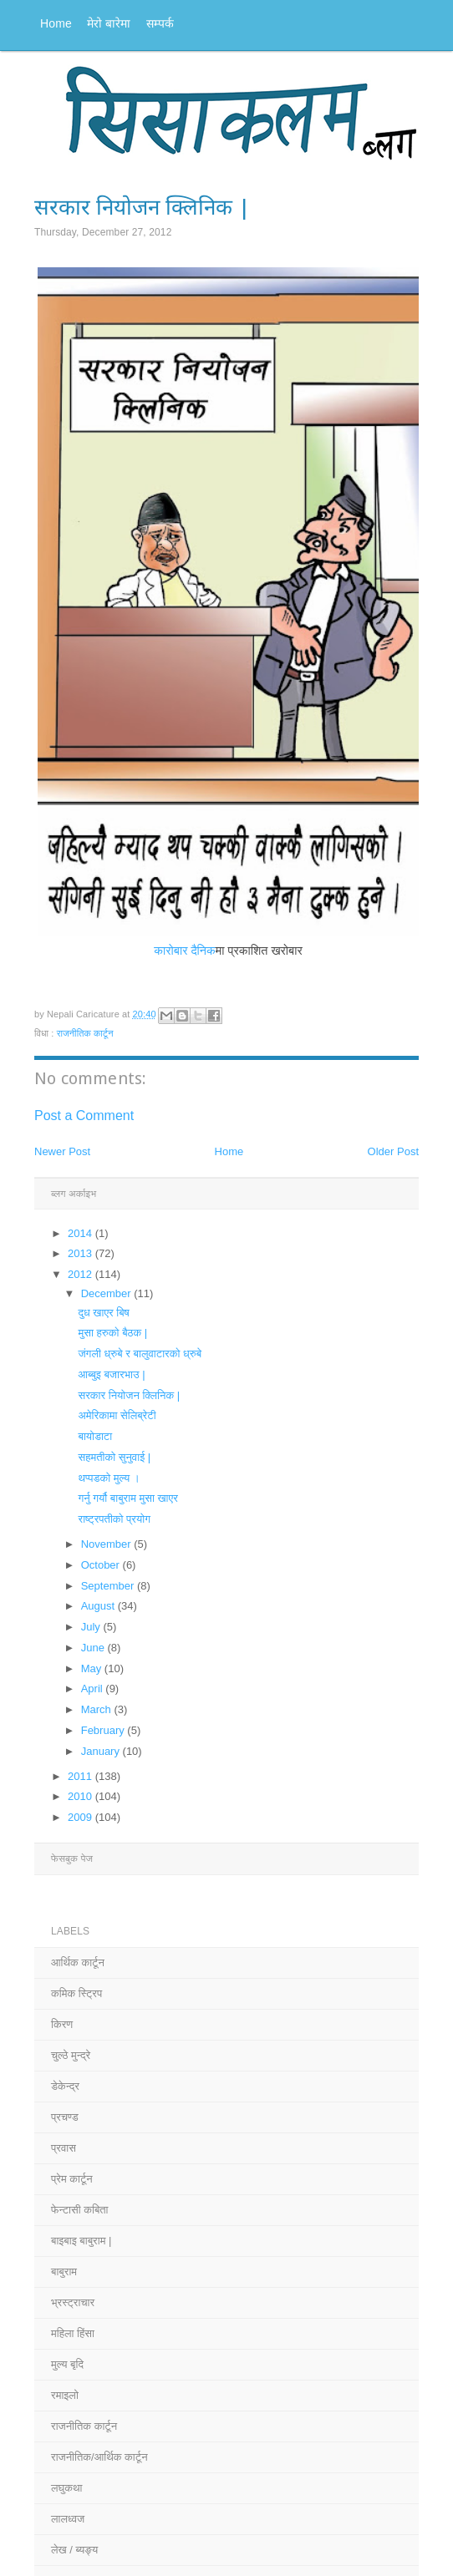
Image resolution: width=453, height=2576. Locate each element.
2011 (81, 1776)
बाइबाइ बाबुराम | (81, 2240)
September (109, 1586)
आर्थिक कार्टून (77, 1962)
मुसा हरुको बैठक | (112, 1332)
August (99, 1606)
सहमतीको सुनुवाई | (114, 1457)
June (94, 1647)
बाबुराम (64, 2271)
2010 (81, 1796)
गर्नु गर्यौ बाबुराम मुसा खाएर (127, 1498)
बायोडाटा (95, 1436)
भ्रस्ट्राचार (72, 2302)
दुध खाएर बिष (103, 1312)
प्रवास (63, 2148)
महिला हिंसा (72, 2333)
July (92, 1626)
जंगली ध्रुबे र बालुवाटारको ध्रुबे (139, 1353)
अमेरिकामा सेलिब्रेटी (116, 1415)
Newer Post (62, 1151)
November (108, 1544)
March (98, 1709)
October (102, 1565)
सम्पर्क (160, 23)
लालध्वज (67, 2519)
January (102, 1751)
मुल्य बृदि (67, 2364)
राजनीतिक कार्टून (85, 1033)
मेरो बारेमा (109, 23)
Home (56, 23)
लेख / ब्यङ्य (74, 2549)
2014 (81, 1233)
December (108, 1293)
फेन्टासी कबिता (80, 2209)
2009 (81, 1817)
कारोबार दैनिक (185, 950)
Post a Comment (84, 1115)
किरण (62, 2024)
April (93, 1688)
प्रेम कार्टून (72, 2179)
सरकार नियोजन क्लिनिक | (129, 1395)
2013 (81, 1253)
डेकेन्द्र (65, 2086)
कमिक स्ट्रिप (76, 1993)
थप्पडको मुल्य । (109, 1478)
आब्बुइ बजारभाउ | (111, 1374)
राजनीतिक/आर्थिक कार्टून (99, 2457)
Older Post (393, 1151)
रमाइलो (65, 2395)
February (104, 1730)
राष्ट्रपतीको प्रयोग (114, 1519)
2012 (81, 1274)
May (92, 1668)
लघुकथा (66, 2488)
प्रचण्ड (65, 2117)
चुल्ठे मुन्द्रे (70, 2055)
